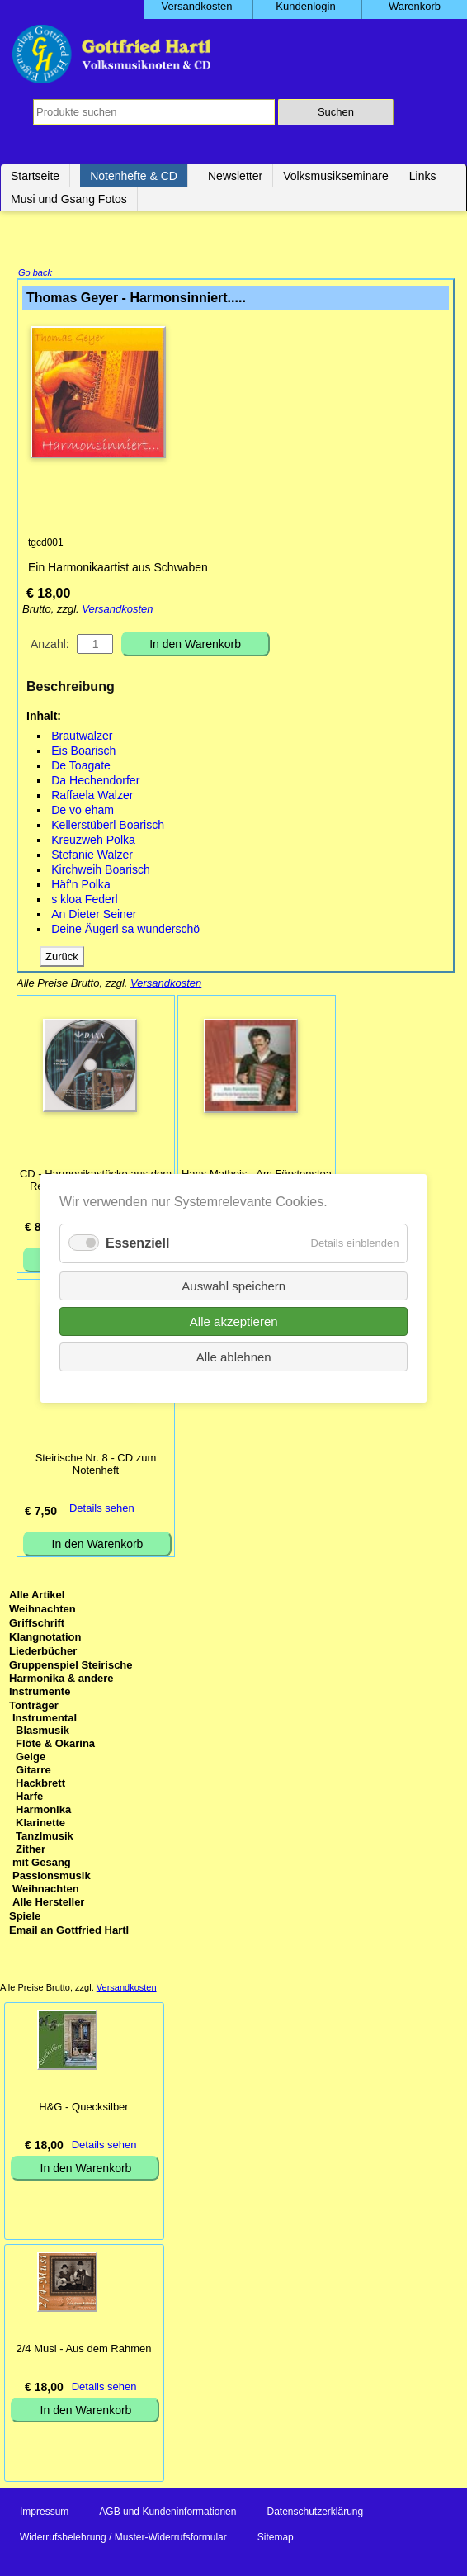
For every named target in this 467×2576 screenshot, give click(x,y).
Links (422, 175)
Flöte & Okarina (55, 1745)
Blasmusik (42, 1732)
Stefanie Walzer (92, 856)
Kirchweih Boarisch (100, 871)
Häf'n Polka (81, 886)
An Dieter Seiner (93, 915)
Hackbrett (40, 1784)
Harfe (29, 1798)
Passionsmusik (51, 1877)
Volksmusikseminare (336, 175)
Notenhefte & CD (133, 175)
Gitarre (33, 1771)
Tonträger (34, 1707)
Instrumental (44, 1719)
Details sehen (101, 1509)
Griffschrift (36, 1624)
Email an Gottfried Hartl (69, 1931)
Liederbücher (43, 1652)
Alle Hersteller (48, 1903)
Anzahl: (50, 645)
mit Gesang (41, 1864)
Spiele (24, 1917)
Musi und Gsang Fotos (69, 199)
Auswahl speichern (233, 1285)
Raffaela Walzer (92, 796)
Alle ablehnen (233, 1356)
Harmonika (43, 1811)
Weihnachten (42, 1610)
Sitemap (275, 2539)
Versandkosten (117, 610)
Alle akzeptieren (234, 1321)
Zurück (61, 958)
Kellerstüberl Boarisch (107, 826)
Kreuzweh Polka (93, 841)
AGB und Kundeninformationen (167, 2513)
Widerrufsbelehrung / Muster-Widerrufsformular (123, 2539)
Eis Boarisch (83, 752)
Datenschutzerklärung (315, 2513)
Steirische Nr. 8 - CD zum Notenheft (96, 1465)
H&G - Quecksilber (83, 2108)
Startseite (35, 175)
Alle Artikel (36, 1596)
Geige (30, 1758)
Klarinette (40, 1824)
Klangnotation (45, 1638)
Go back (35, 274)
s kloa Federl (84, 900)
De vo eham (82, 811)
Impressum (44, 2513)
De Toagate (81, 767)
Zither (30, 1850)
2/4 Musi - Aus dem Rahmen (83, 2350)
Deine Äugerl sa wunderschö (125, 930)
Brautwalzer (81, 737)
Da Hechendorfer (95, 781)
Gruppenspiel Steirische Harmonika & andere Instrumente (71, 1679)
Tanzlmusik (44, 1837)
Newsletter (235, 175)
